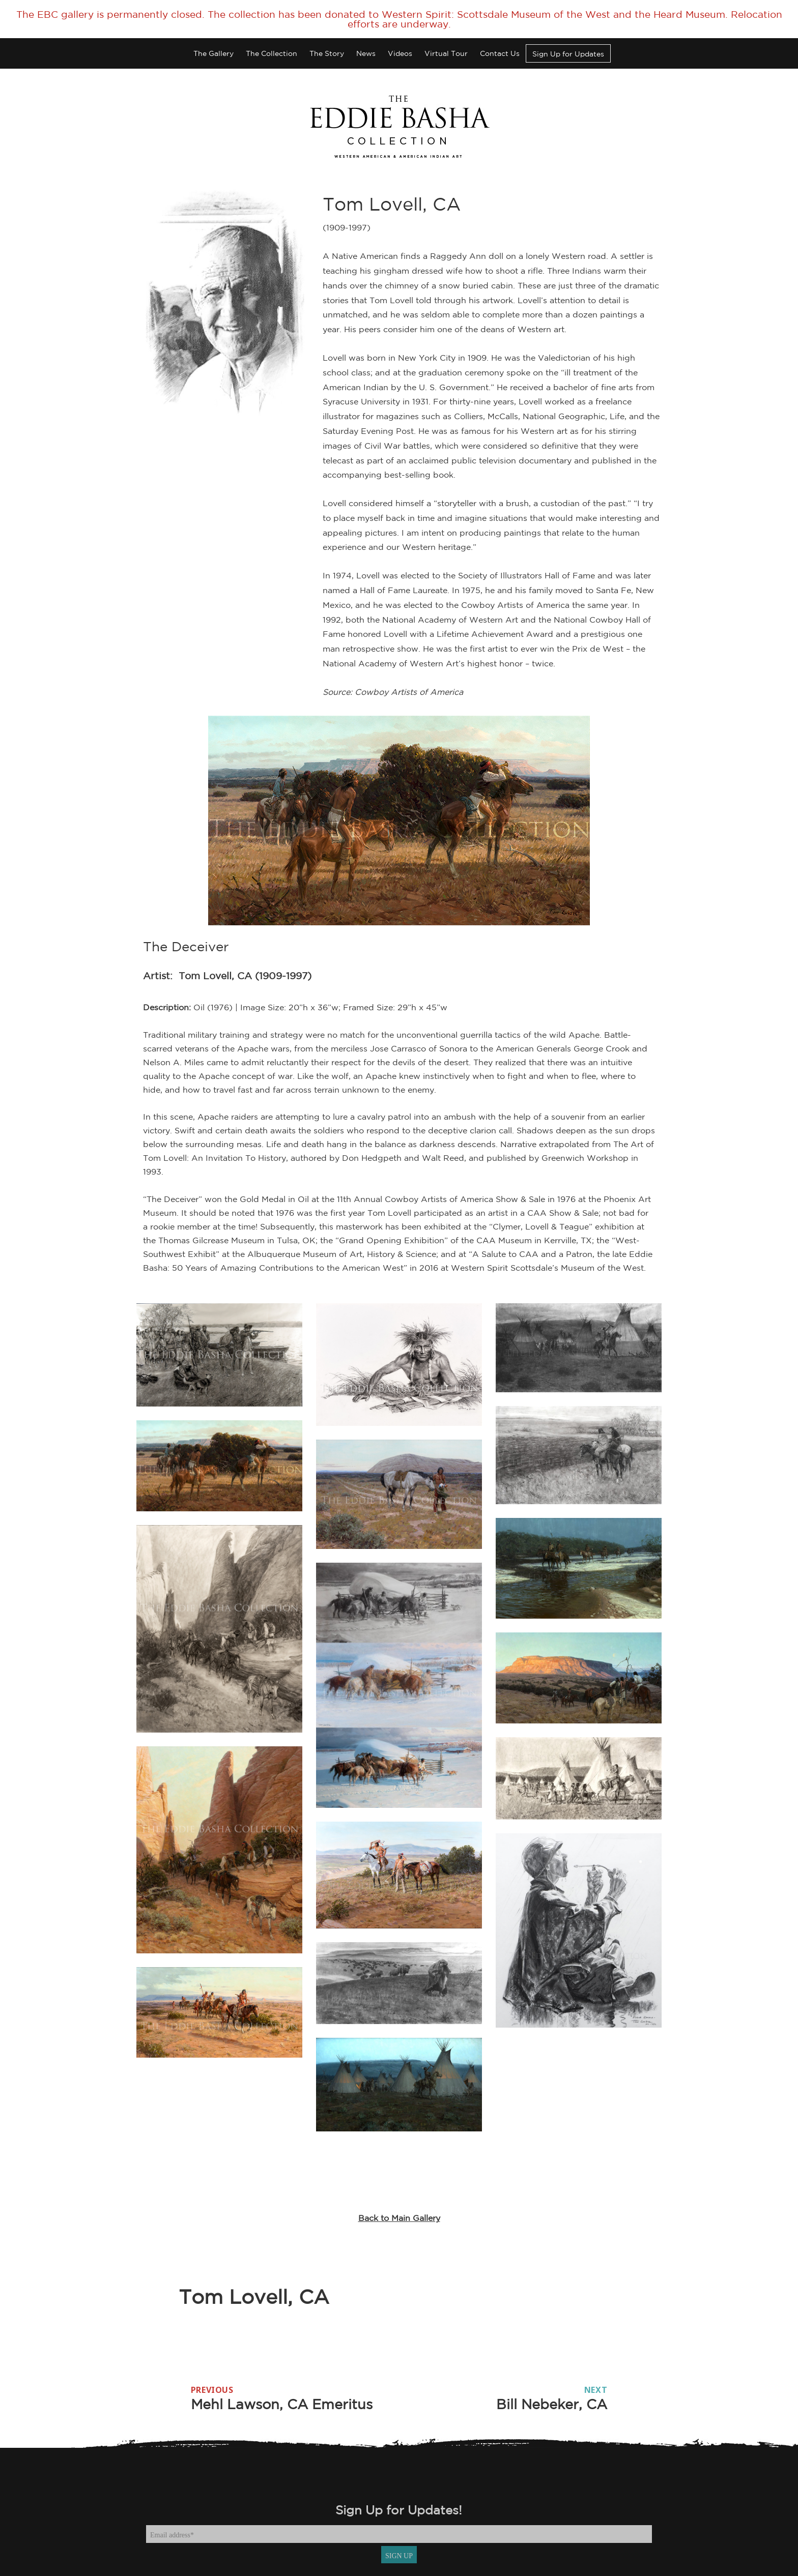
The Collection (271, 53)
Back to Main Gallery (399, 2217)
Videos (400, 53)
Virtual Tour (446, 53)
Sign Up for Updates (568, 54)
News (366, 53)
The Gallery (213, 53)
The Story (326, 53)
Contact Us (500, 53)
